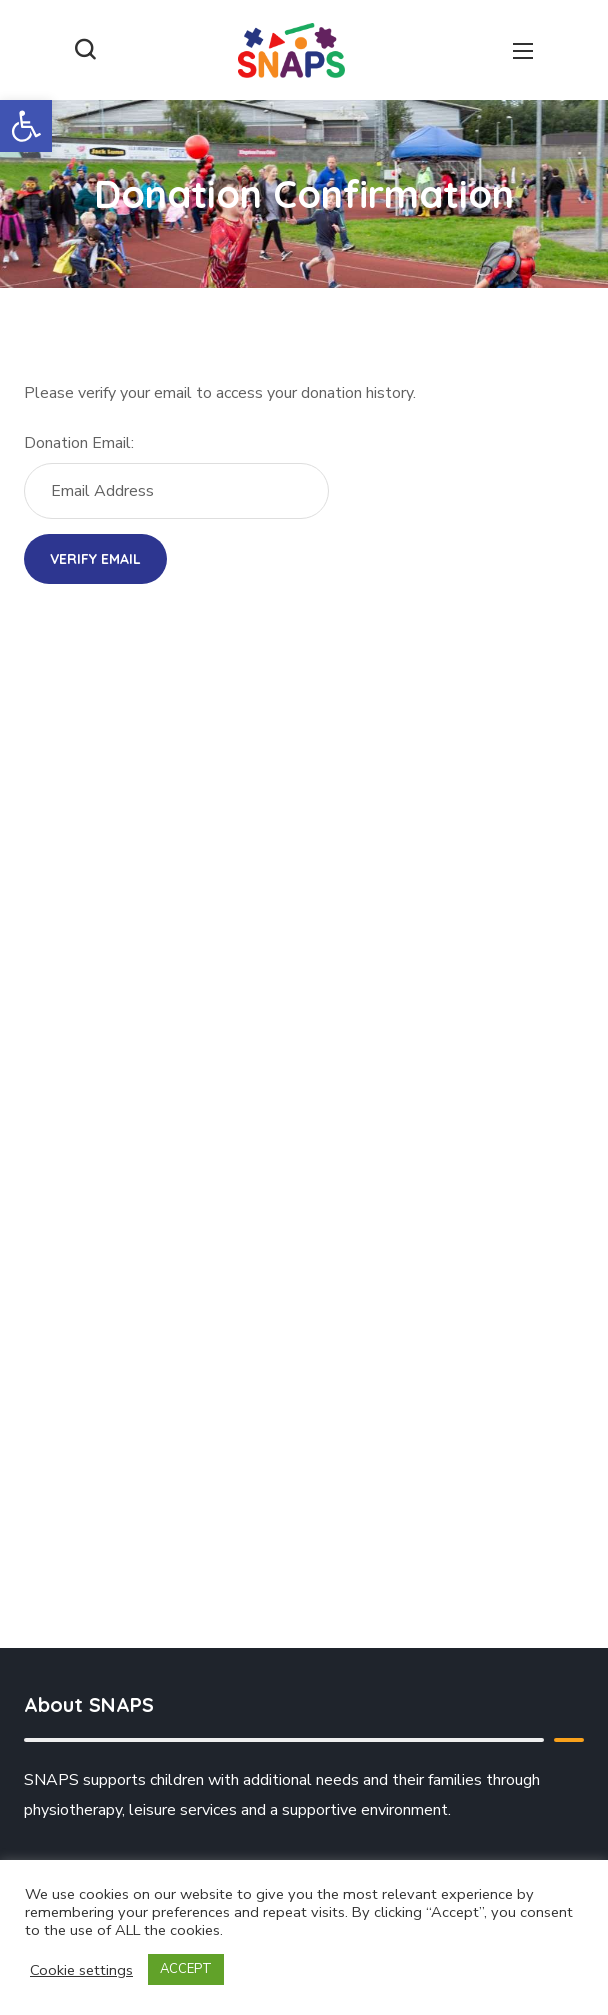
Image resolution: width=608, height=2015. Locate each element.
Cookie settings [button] (81, 1970)
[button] (26, 126)
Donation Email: (79, 443)
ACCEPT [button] (186, 1969)
